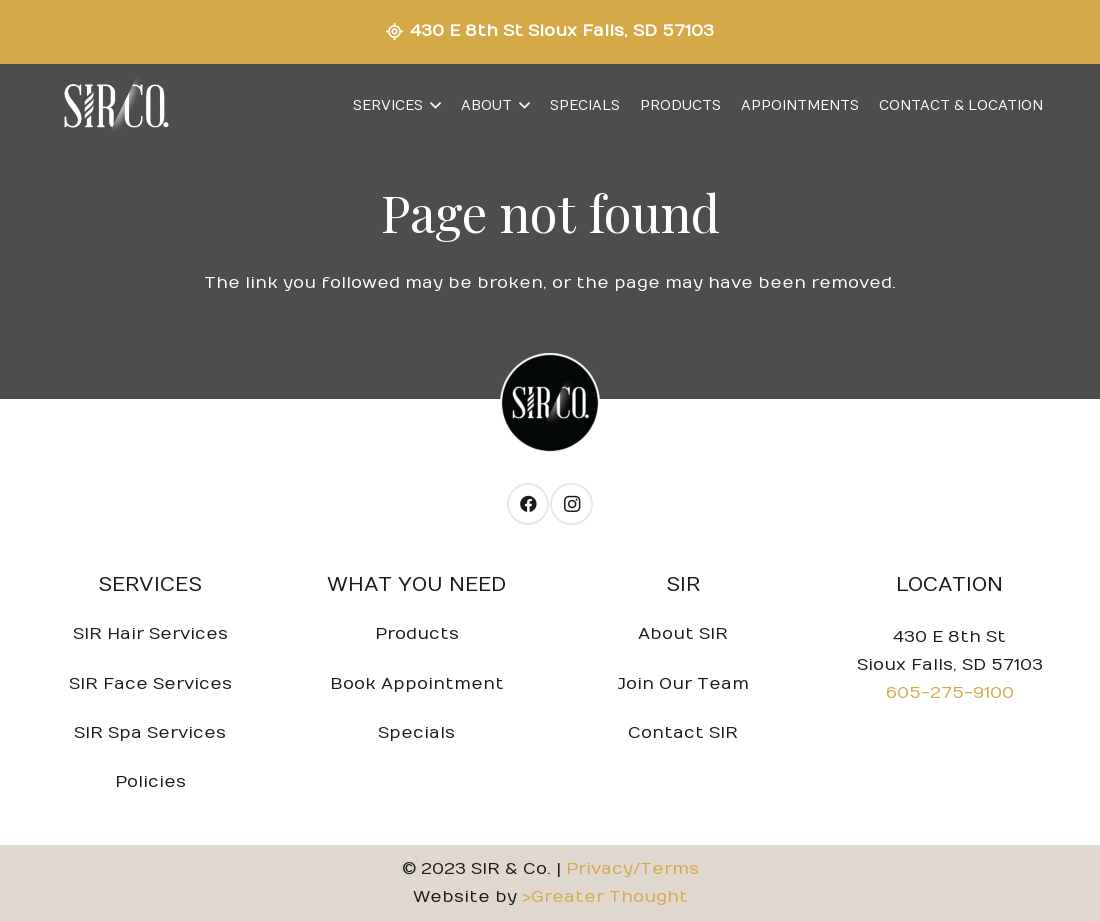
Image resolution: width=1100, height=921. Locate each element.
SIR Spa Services (150, 733)
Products (417, 634)
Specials (416, 733)
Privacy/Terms (632, 869)
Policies (150, 782)
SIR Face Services (150, 684)
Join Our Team (683, 684)
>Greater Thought (605, 897)
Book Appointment (417, 684)
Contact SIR (683, 733)
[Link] (115, 106)
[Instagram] (571, 504)
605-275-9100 (950, 693)
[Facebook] (528, 504)
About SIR (683, 634)
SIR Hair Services (150, 634)
